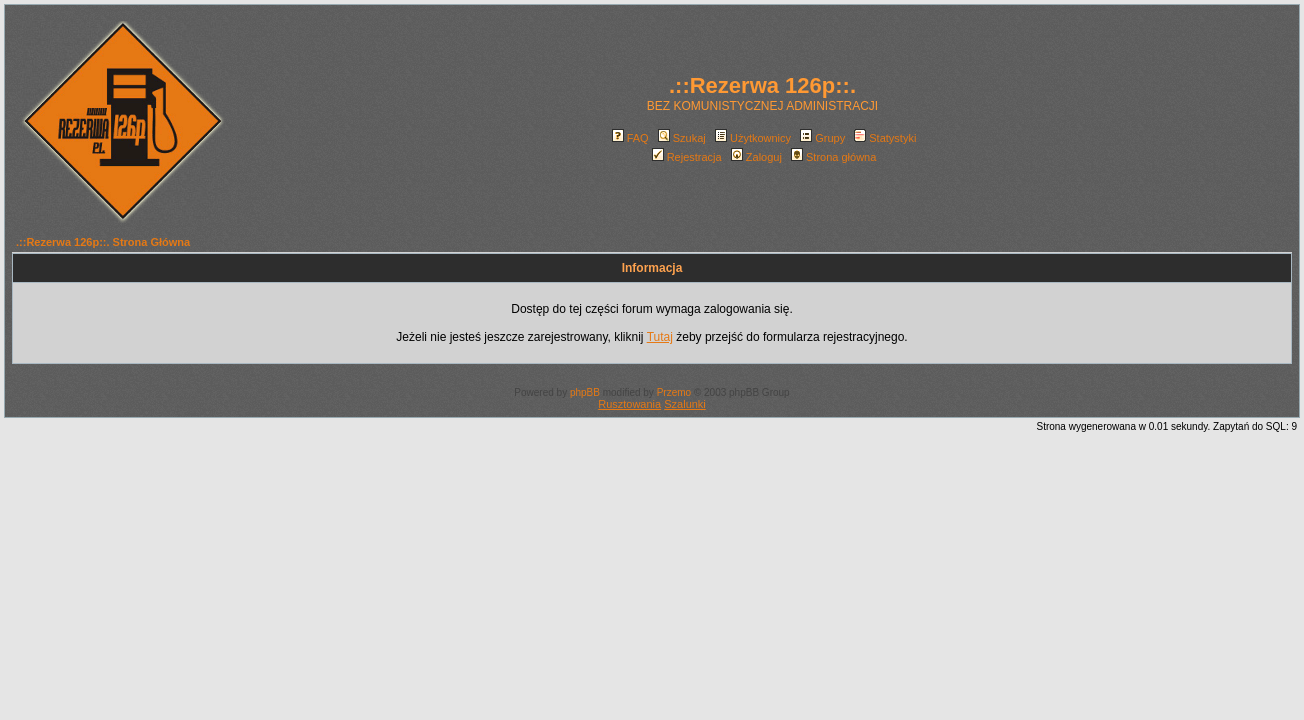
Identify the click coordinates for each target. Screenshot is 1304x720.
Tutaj (660, 337)
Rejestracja (687, 157)
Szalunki (685, 404)
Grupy (822, 138)
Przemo (674, 392)
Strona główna (833, 157)
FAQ (630, 138)
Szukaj (682, 138)
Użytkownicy (753, 138)
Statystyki (885, 138)
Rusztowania (629, 404)
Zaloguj (756, 157)
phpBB (585, 392)
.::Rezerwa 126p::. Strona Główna (103, 242)
